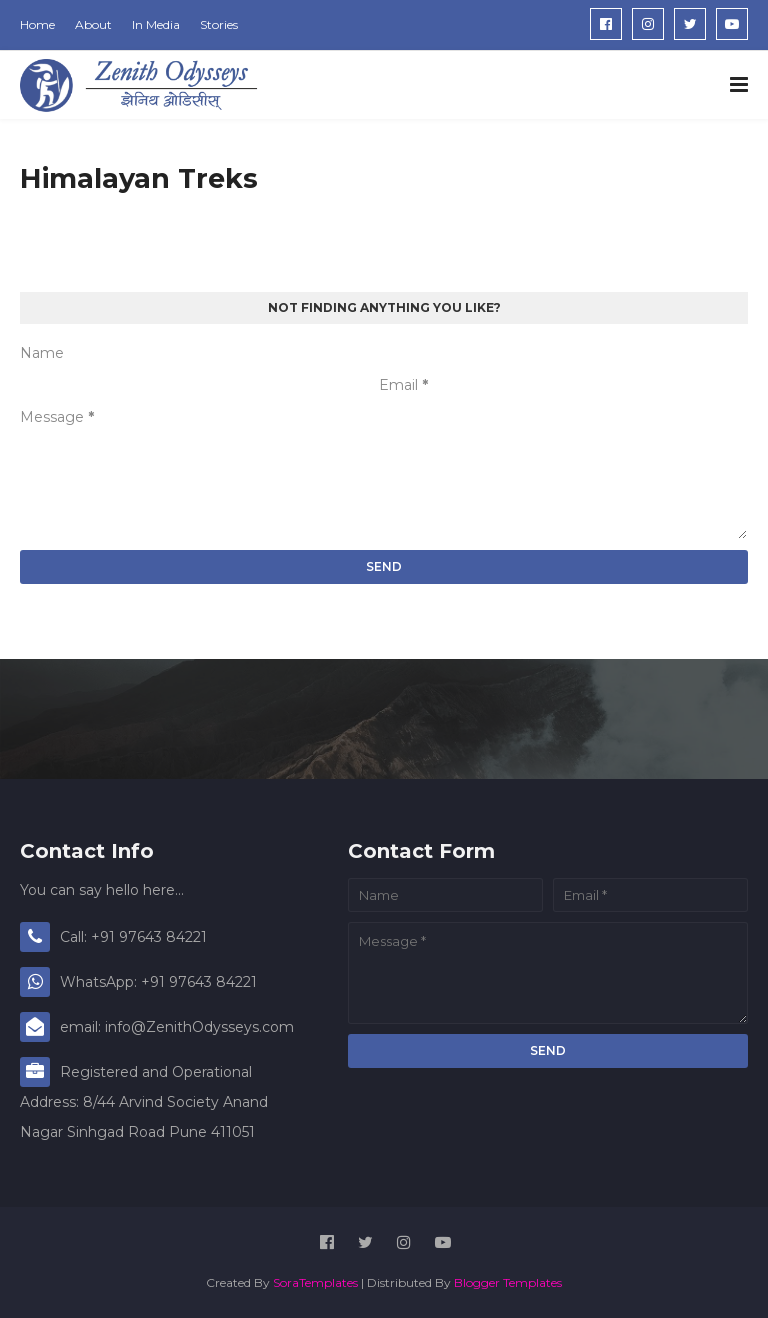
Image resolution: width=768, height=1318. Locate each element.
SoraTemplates (315, 1282)
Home (37, 24)
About (93, 24)
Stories (219, 24)
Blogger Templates (508, 1282)
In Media (156, 24)
